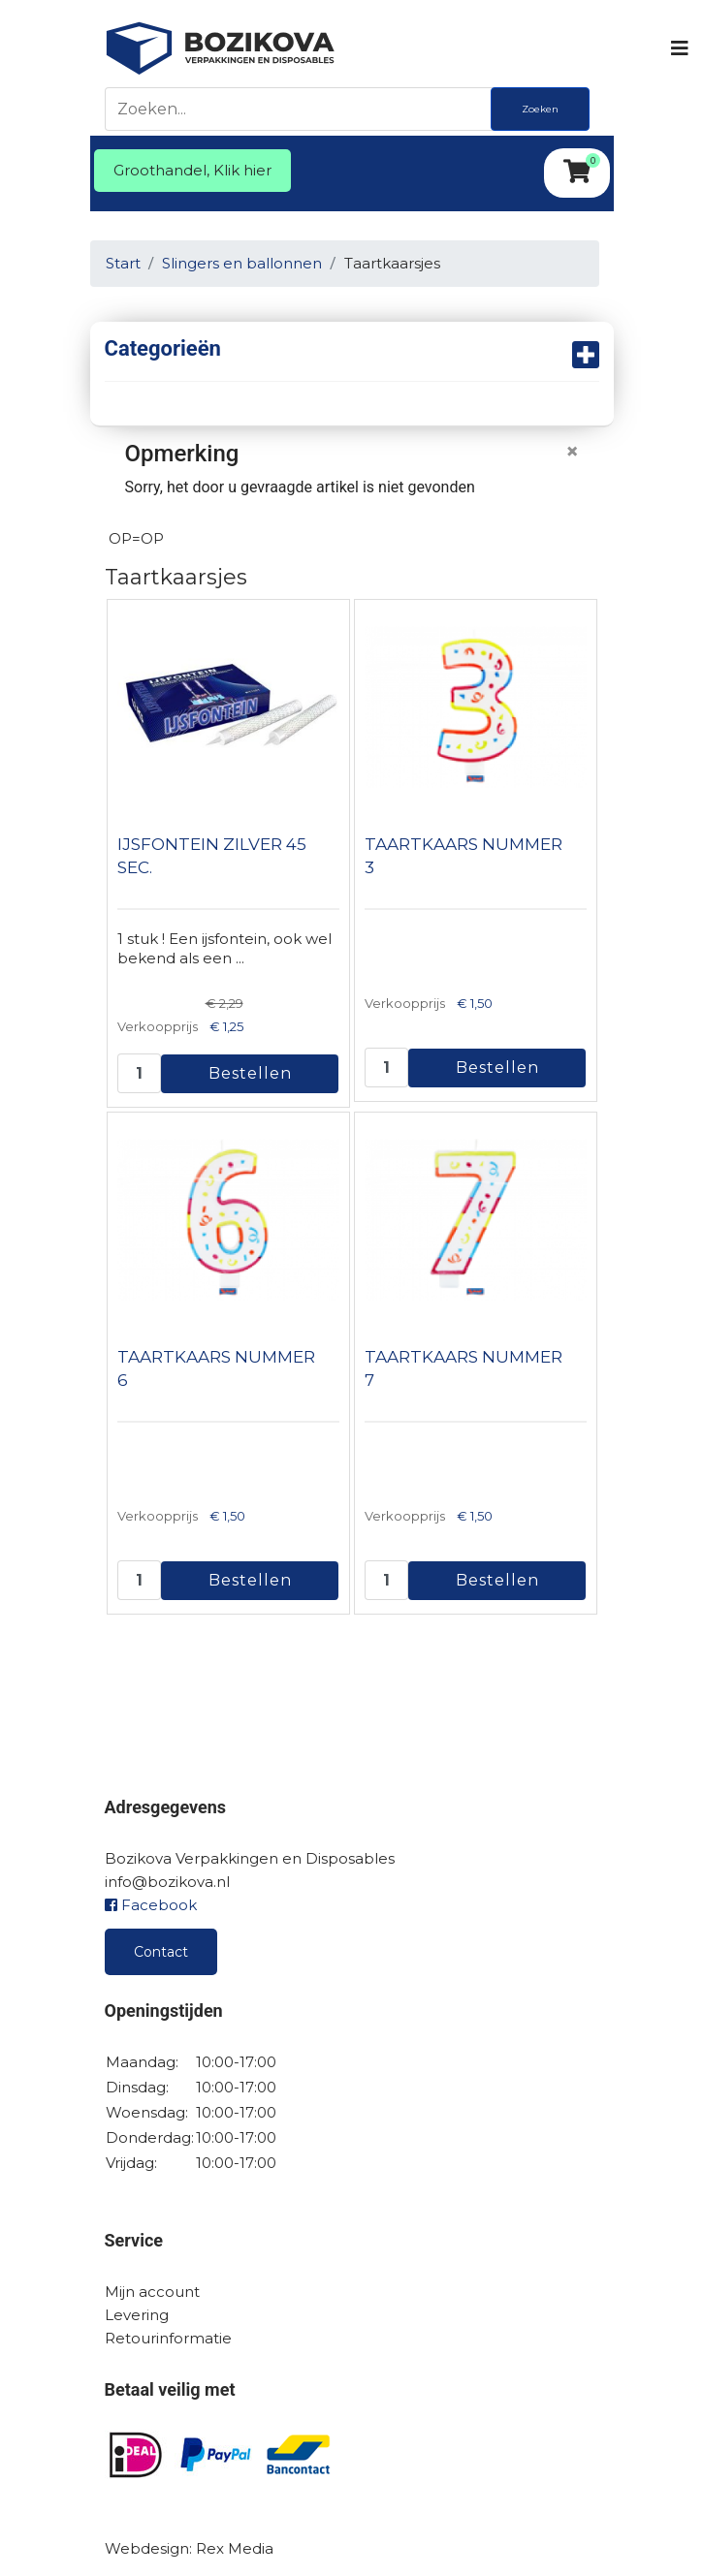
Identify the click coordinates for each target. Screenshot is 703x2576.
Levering (137, 2315)
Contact (161, 1952)
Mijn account (152, 2291)
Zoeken (540, 109)
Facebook (151, 1905)
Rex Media (234, 2548)
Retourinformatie (168, 2338)
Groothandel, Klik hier (192, 170)
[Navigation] (678, 48)
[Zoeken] (302, 109)
